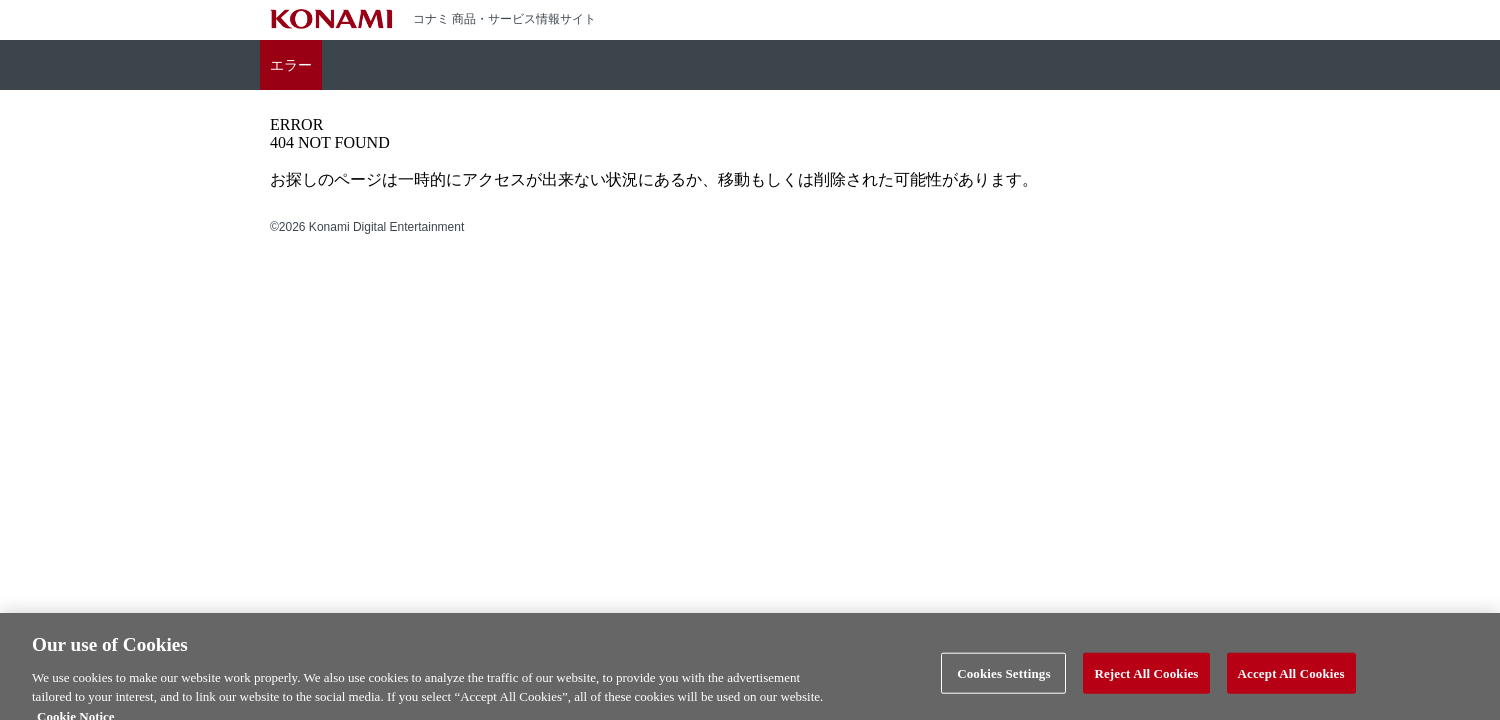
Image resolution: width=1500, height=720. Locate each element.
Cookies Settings (1003, 684)
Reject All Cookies (1146, 684)
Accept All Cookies (1291, 684)
